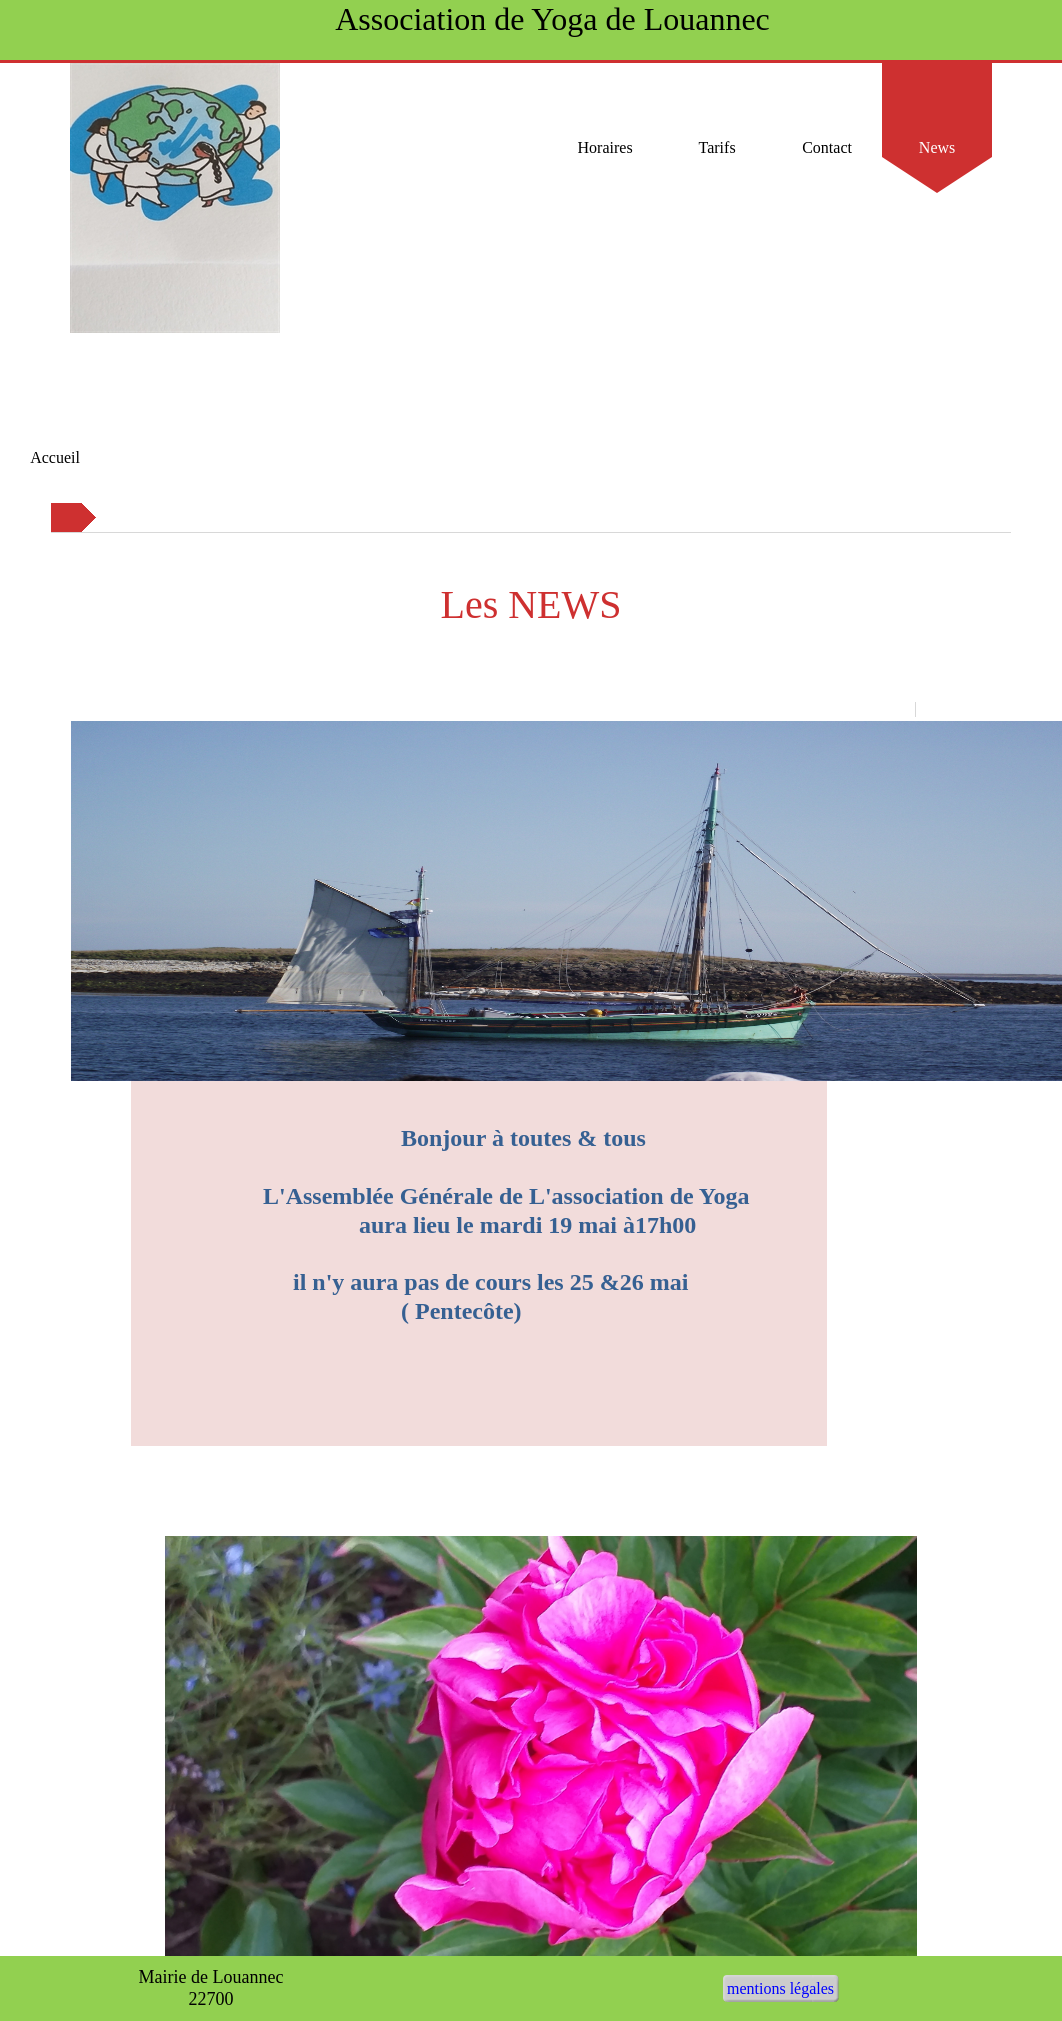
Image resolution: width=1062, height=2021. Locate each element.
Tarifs (717, 147)
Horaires (607, 147)
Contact (827, 147)
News (937, 147)
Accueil (55, 457)
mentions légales (780, 1988)
